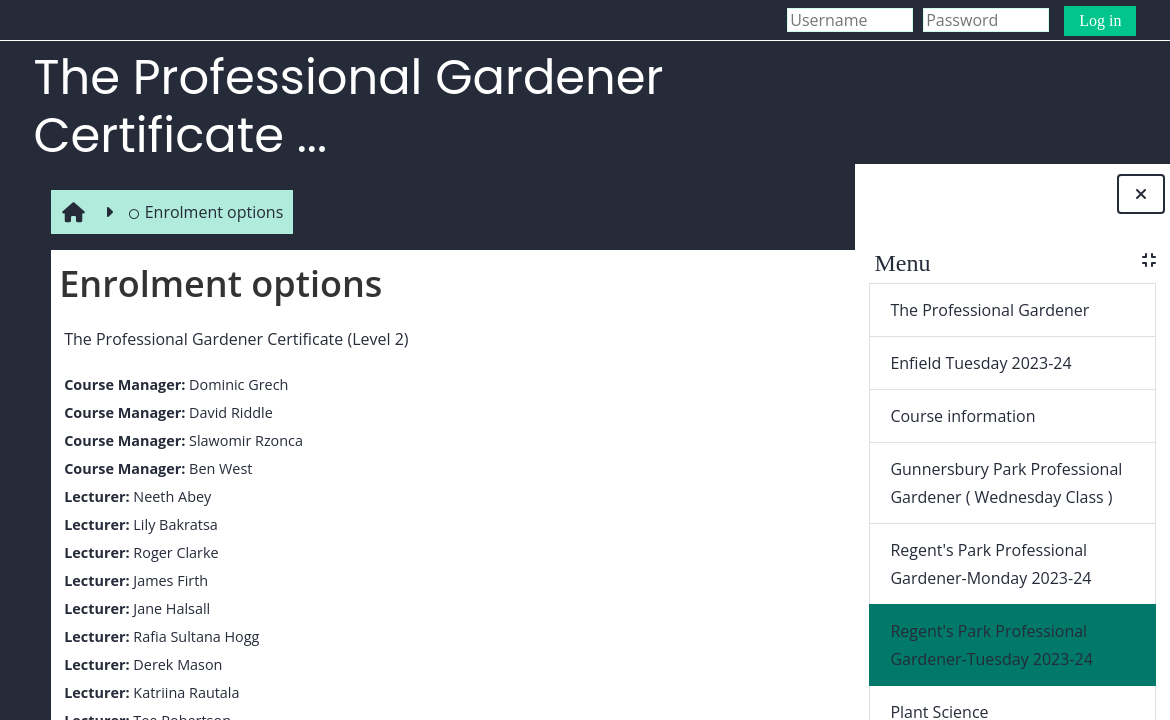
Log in (1100, 20)
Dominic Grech (234, 384)
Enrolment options (202, 212)
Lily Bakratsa (172, 524)
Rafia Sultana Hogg (193, 636)
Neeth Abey (169, 496)
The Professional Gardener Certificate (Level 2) (233, 339)
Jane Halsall (168, 608)
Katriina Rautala (183, 692)
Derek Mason (174, 664)
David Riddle (227, 412)
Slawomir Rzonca (242, 440)
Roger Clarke (172, 552)
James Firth (167, 580)
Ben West (216, 468)
